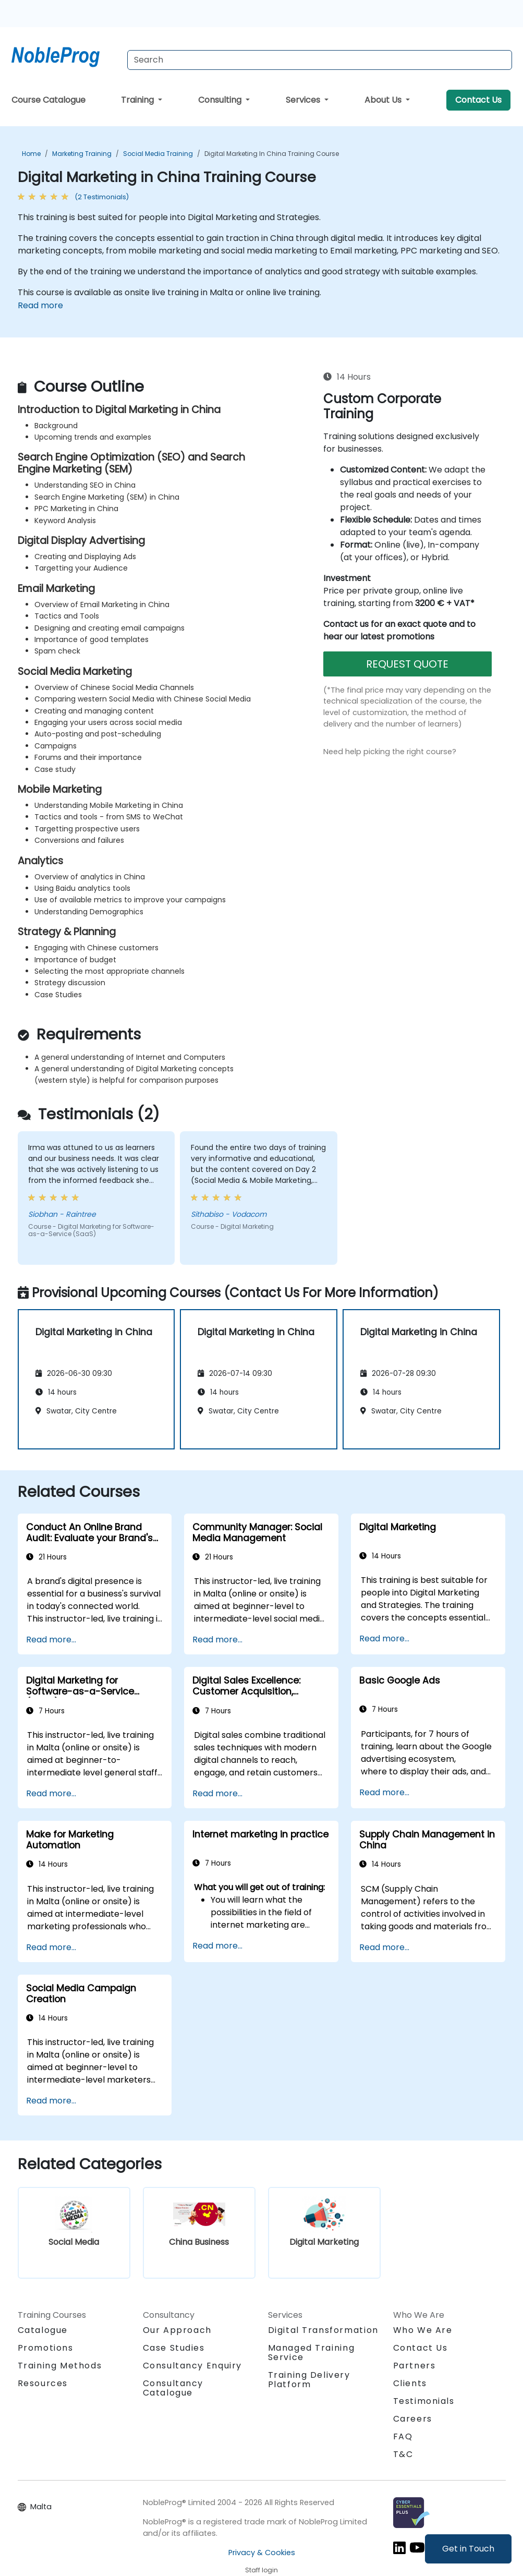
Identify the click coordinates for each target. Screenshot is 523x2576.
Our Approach (177, 2330)
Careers (412, 2419)
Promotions (46, 2348)
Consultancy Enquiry (192, 2366)
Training (138, 100)
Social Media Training (158, 153)
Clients (410, 2383)
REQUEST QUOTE (407, 664)
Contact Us (478, 100)
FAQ (403, 2436)
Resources (43, 2383)
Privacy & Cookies (261, 2552)
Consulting (221, 100)
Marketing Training (82, 153)
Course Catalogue (48, 100)
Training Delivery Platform (309, 2379)
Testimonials (424, 2401)
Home (31, 153)
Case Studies (174, 2348)
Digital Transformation (323, 2330)
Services (304, 100)
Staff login (261, 2570)
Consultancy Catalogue (173, 2388)
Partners (414, 2366)
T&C (403, 2454)
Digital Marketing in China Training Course (271, 153)
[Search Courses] (319, 60)
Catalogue (43, 2330)
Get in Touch (468, 2549)
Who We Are (423, 2330)
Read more (40, 305)
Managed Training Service (311, 2352)
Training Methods (60, 2366)
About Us (384, 100)
